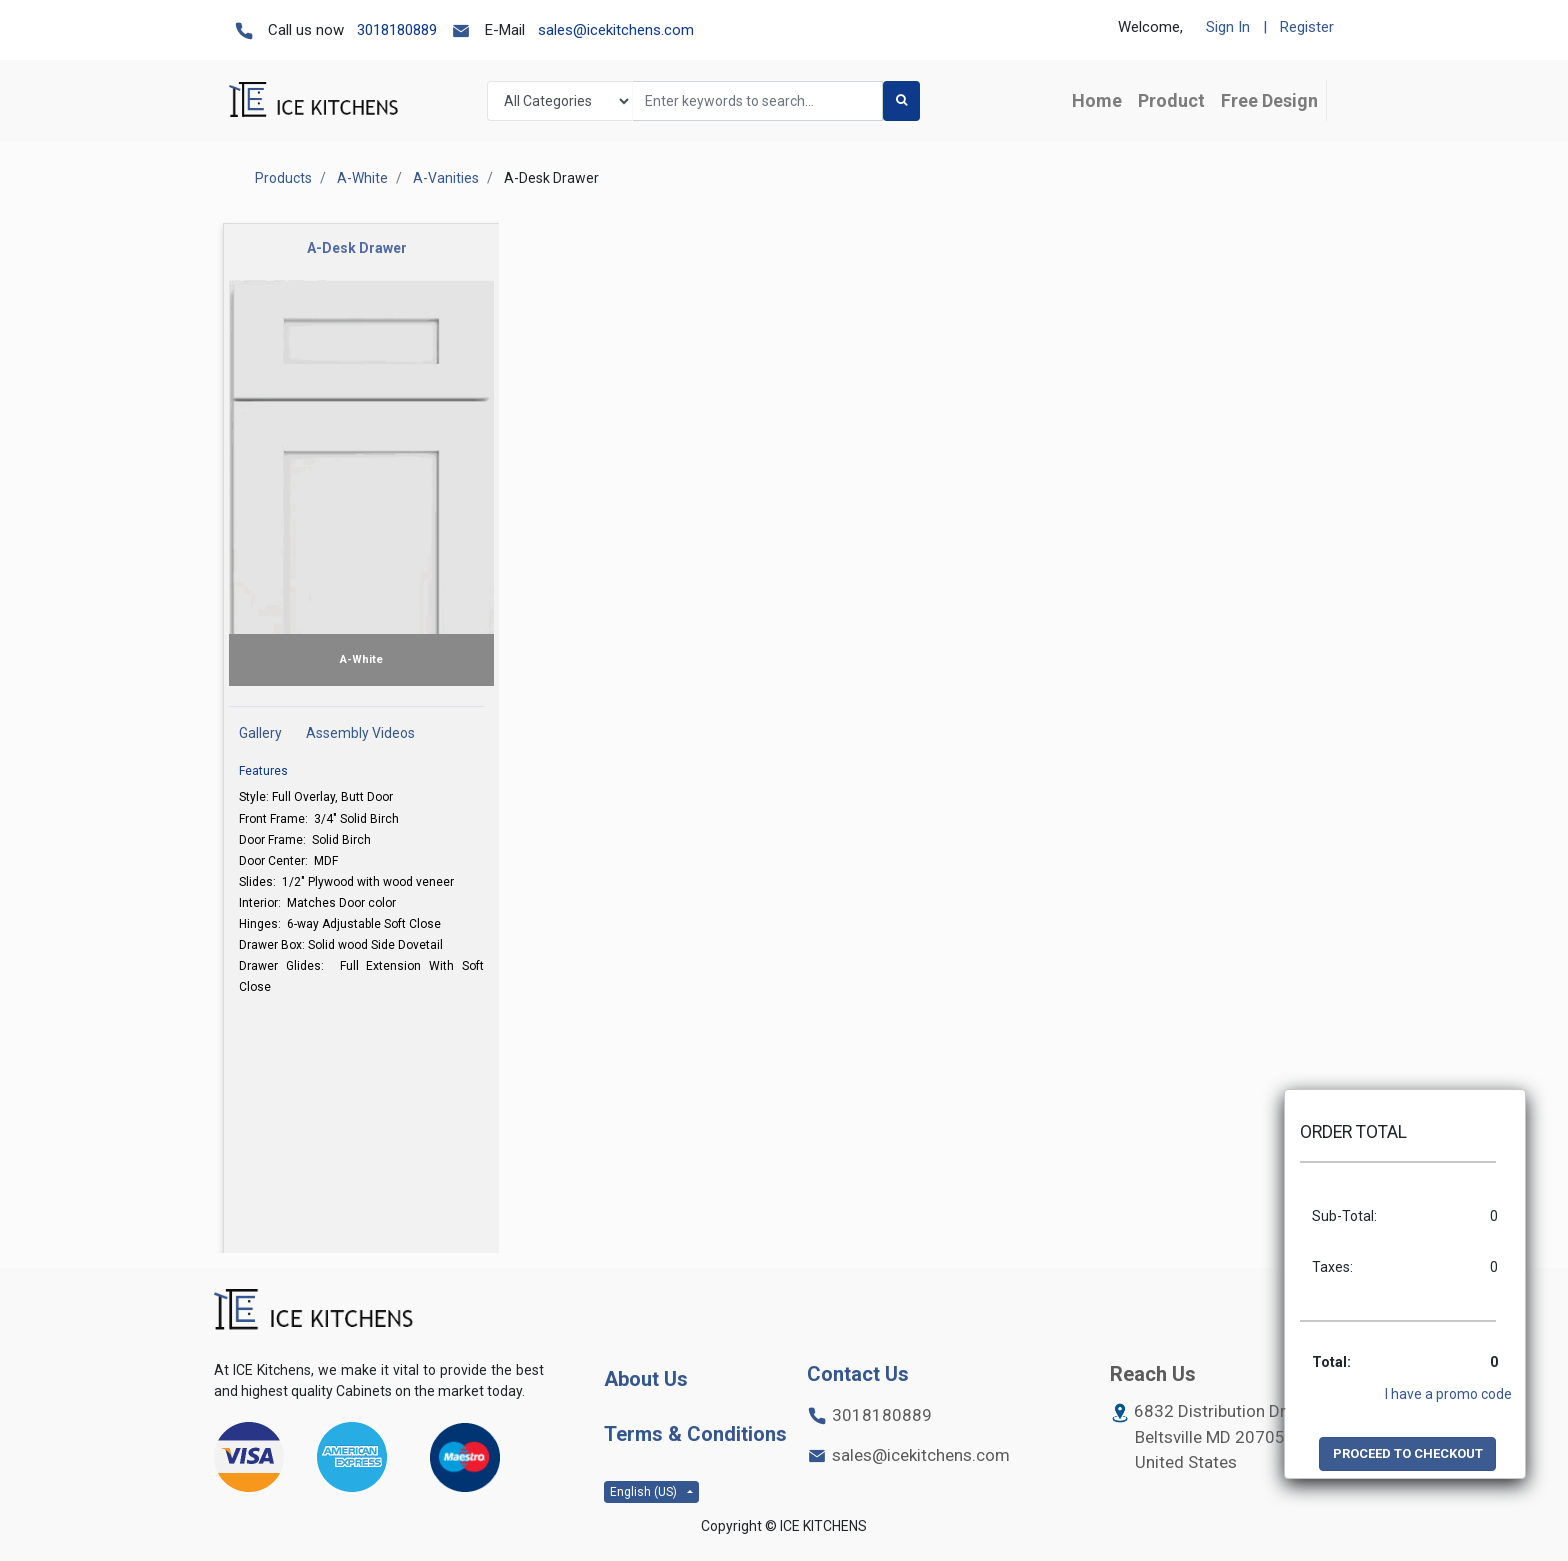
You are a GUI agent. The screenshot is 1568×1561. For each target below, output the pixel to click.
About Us (646, 1379)
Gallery (260, 733)
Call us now (306, 30)
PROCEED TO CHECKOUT (1408, 1453)
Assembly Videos (360, 733)
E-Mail (505, 30)
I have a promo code (1448, 1394)
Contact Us (858, 1374)
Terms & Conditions (695, 1434)
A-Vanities (446, 178)
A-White (362, 178)
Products (283, 178)
